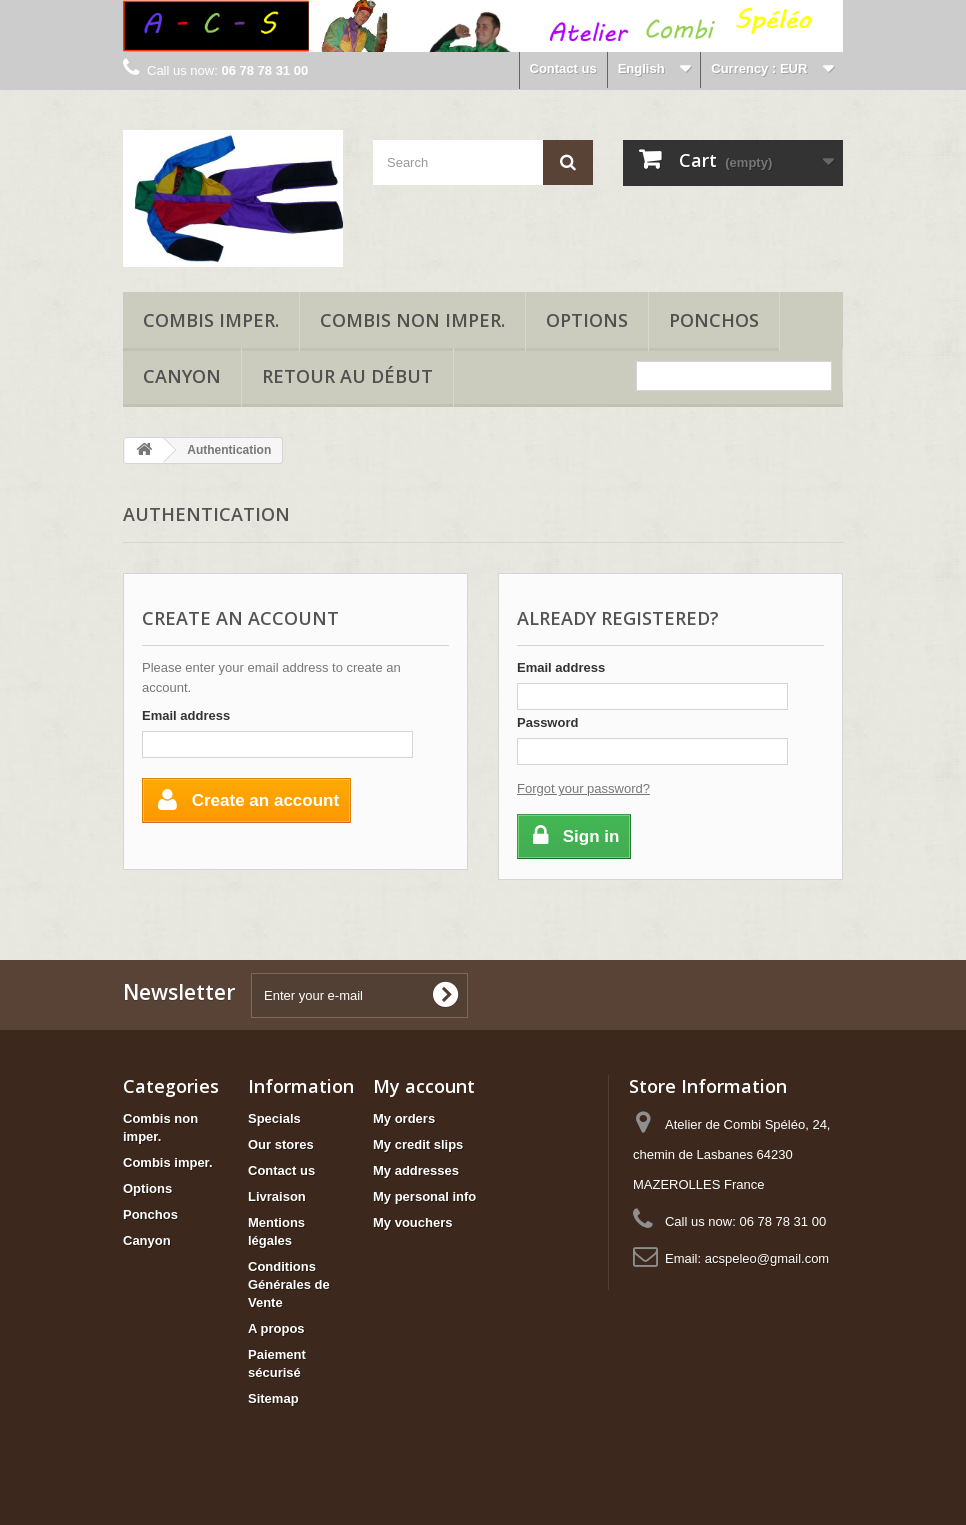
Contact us (563, 68)
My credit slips (418, 1144)
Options (587, 320)
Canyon (182, 376)
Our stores (281, 1144)
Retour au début (347, 376)
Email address (186, 715)
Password (547, 722)
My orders (404, 1118)
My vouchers (412, 1222)
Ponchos (714, 320)
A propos (276, 1328)
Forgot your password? (583, 788)
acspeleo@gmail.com (767, 1258)
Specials (274, 1118)
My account (424, 1086)
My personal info (424, 1196)
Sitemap (273, 1398)
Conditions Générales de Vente (289, 1284)
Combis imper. (211, 320)
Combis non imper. (412, 320)
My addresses (416, 1170)
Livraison (277, 1196)
